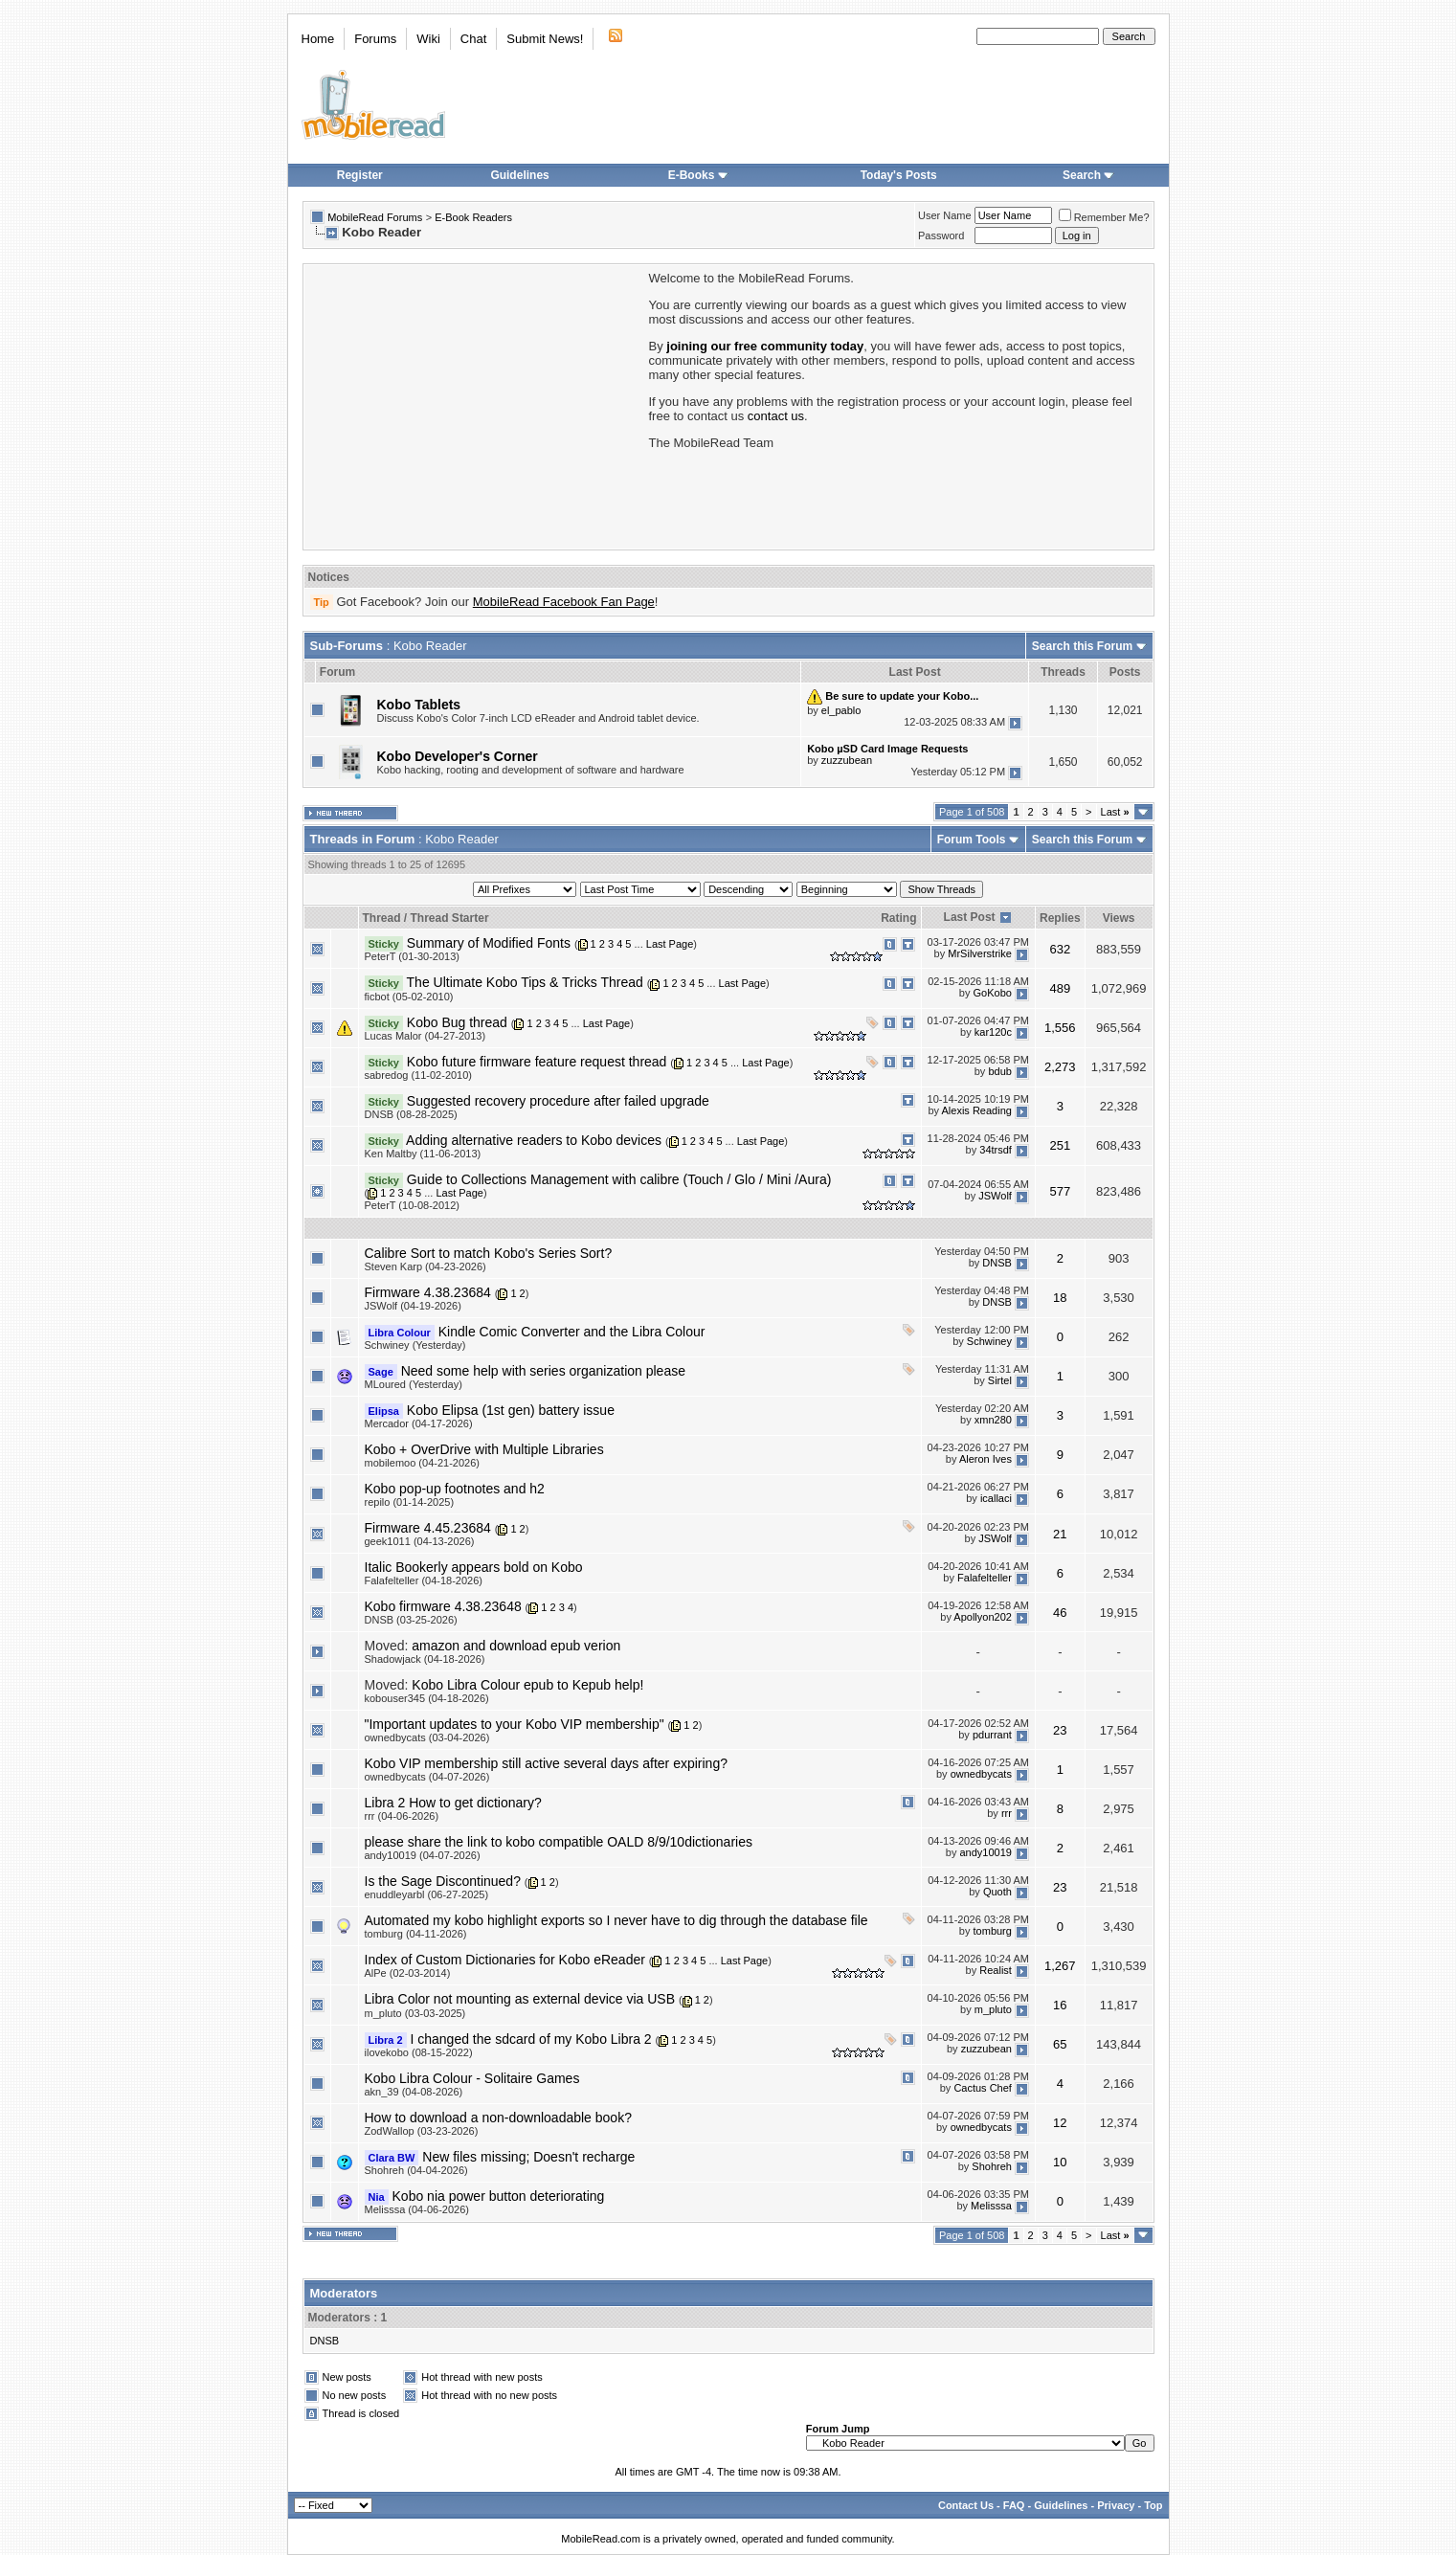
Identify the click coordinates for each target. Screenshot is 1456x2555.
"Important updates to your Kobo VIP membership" (514, 1724)
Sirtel (1000, 1381)
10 (1059, 2162)
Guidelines (519, 175)
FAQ (1014, 2505)
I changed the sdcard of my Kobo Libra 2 (530, 2039)
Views (1119, 918)
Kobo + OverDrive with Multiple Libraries (484, 1449)
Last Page (670, 944)
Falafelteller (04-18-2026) (424, 1580)
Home (318, 39)
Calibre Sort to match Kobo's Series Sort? (489, 1253)
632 (1059, 949)
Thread (382, 918)
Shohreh (992, 2167)
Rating (898, 918)
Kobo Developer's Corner (457, 756)
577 (1059, 1191)
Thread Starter (450, 918)
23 (1059, 1730)
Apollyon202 (982, 1617)
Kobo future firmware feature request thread (537, 1061)
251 (1059, 1145)
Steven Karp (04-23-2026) (425, 1266)
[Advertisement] (475, 405)
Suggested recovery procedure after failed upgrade (558, 1101)
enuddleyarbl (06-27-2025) (427, 1894)
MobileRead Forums (374, 217)
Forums (375, 39)
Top (1153, 2505)
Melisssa (991, 2206)
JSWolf (995, 1195)
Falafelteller (984, 1577)
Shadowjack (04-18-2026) (425, 1659)
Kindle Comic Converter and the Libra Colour (572, 1331)
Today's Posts (899, 175)
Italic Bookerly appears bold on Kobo (474, 1567)
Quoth (997, 1891)
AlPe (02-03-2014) (408, 1973)
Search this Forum (1082, 646)
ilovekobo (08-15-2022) (419, 2052)
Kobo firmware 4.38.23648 (443, 1606)
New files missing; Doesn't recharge (528, 2156)
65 (1059, 2044)
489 (1059, 988)
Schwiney (989, 1342)
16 (1059, 2005)
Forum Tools (971, 839)
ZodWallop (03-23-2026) (422, 2131)
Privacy (1115, 2505)
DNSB (997, 1263)
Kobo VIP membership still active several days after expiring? (546, 1763)
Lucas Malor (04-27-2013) (425, 1036)
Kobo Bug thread (457, 1022)
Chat (473, 39)
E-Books (698, 175)
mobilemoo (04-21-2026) (422, 1462)
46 (1059, 1612)
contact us (776, 416)
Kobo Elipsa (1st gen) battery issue (511, 1410)
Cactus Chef (982, 2089)
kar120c (993, 1032)
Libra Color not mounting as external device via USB (520, 1998)
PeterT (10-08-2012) (412, 1205)
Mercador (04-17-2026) (419, 1423)
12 (1059, 2123)
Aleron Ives (985, 1460)
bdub (999, 1072)
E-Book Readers (473, 217)
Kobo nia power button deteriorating (498, 2196)
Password (941, 235)
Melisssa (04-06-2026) (417, 2209)
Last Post (970, 917)
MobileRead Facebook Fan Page (564, 601)
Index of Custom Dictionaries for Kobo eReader (505, 1959)
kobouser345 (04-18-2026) (427, 1698)
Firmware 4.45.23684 (428, 1527)
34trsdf (995, 1150)
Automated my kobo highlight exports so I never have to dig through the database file (616, 1920)
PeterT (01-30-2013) (412, 956)
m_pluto (993, 2009)
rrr (1006, 1813)
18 (1059, 1297)
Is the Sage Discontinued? (443, 1881)
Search (1088, 175)
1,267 (1060, 1966)
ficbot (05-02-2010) (409, 996)
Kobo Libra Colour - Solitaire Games (472, 2078)
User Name (945, 215)
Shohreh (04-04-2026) (416, 2170)
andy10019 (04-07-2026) (423, 1855)
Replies (1060, 918)
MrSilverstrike (980, 953)
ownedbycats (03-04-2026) (427, 1737)
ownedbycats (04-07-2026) (427, 1776)
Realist (995, 1970)
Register (360, 175)
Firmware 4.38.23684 (428, 1292)
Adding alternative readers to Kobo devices (533, 1140)
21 (1059, 1534)
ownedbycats (981, 1774)
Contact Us (966, 2505)
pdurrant (992, 1734)
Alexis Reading (977, 1111)
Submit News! (544, 39)
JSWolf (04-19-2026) (413, 1305)
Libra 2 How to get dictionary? (453, 1802)
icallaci (996, 1499)
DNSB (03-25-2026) (411, 1619)
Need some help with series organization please (543, 1370)
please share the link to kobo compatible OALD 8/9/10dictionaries (558, 1841)
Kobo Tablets (419, 704)
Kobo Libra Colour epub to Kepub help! (527, 1684)
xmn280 (993, 1420)
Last (1115, 812)
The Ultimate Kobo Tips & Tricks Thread (525, 982)
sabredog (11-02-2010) (419, 1075)
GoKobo (993, 992)
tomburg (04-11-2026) (416, 1933)
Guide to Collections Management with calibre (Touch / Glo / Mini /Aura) (619, 1179)
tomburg (993, 1931)
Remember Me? (1104, 217)
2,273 (1060, 1067)
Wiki (428, 39)
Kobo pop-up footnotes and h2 (455, 1488)
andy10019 (985, 1852)
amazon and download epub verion (516, 1645)
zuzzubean (846, 760)
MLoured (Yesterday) (413, 1384)
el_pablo (841, 710)
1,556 (1060, 1027)
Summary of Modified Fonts (489, 943)
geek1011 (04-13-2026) (420, 1541)
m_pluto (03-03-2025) (415, 2013)
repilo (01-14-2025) (410, 1502)
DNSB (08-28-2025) (411, 1114)
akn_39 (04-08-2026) (414, 2091)
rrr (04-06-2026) (402, 1816)
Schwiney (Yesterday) (415, 1345)
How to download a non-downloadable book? (498, 2117)
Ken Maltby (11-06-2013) (423, 1153)
